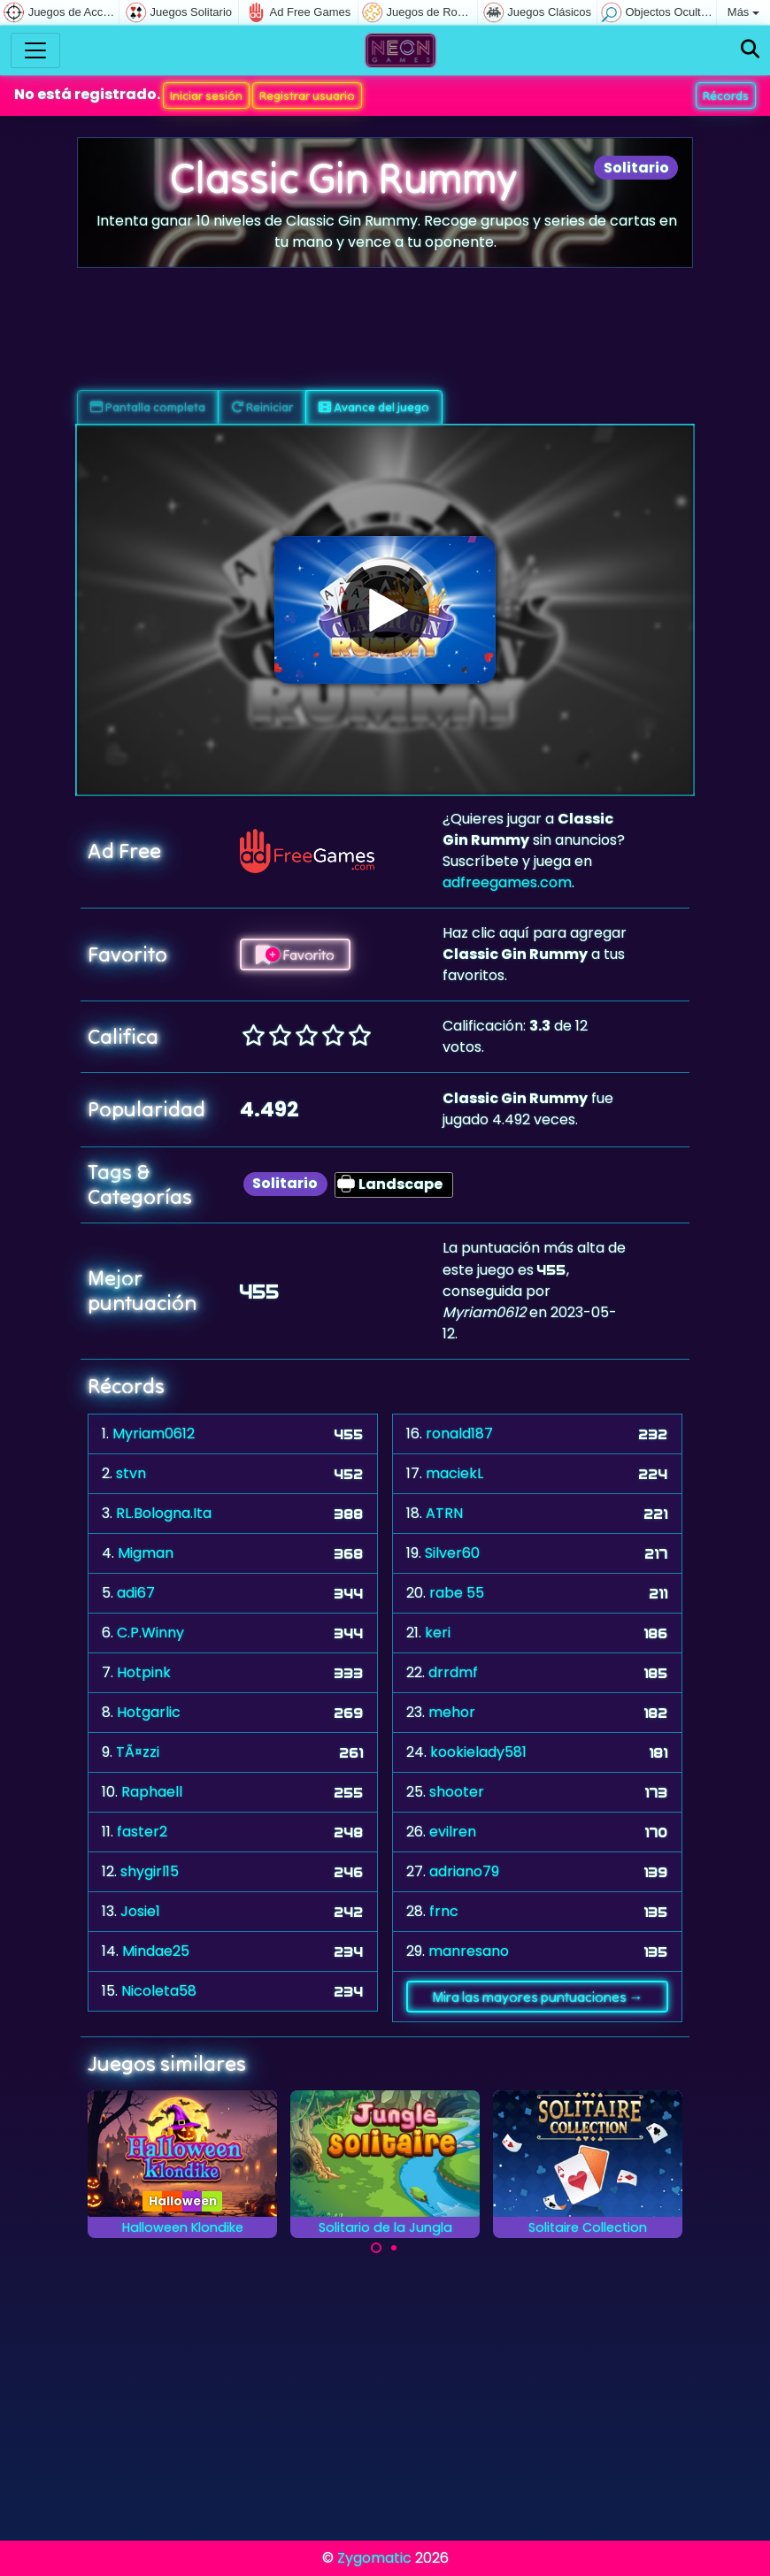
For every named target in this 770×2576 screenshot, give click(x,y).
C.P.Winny (150, 1632)
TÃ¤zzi (137, 1752)
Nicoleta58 (158, 1991)
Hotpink (144, 1672)
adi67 (136, 1593)
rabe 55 (456, 1593)
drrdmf (453, 1672)
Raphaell (151, 1792)
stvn (131, 1473)
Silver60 (452, 1553)
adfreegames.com (507, 882)
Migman (145, 1553)
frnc (443, 1911)
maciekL (454, 1473)
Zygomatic (374, 2558)
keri (437, 1632)
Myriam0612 (153, 1433)
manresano (468, 1951)
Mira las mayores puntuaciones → (537, 1996)
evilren (452, 1831)
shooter (456, 1792)
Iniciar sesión (206, 96)
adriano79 (464, 1871)
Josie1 (140, 1911)
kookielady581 (478, 1752)
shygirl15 (149, 1871)
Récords (726, 96)
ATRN (444, 1513)
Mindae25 (155, 1951)
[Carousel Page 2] (394, 2247)
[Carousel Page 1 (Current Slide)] (376, 2247)
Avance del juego (374, 407)
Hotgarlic (149, 1712)
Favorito (295, 954)
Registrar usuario (307, 96)
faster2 (142, 1831)
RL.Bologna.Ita (164, 1513)
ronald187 (459, 1433)
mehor (451, 1712)
